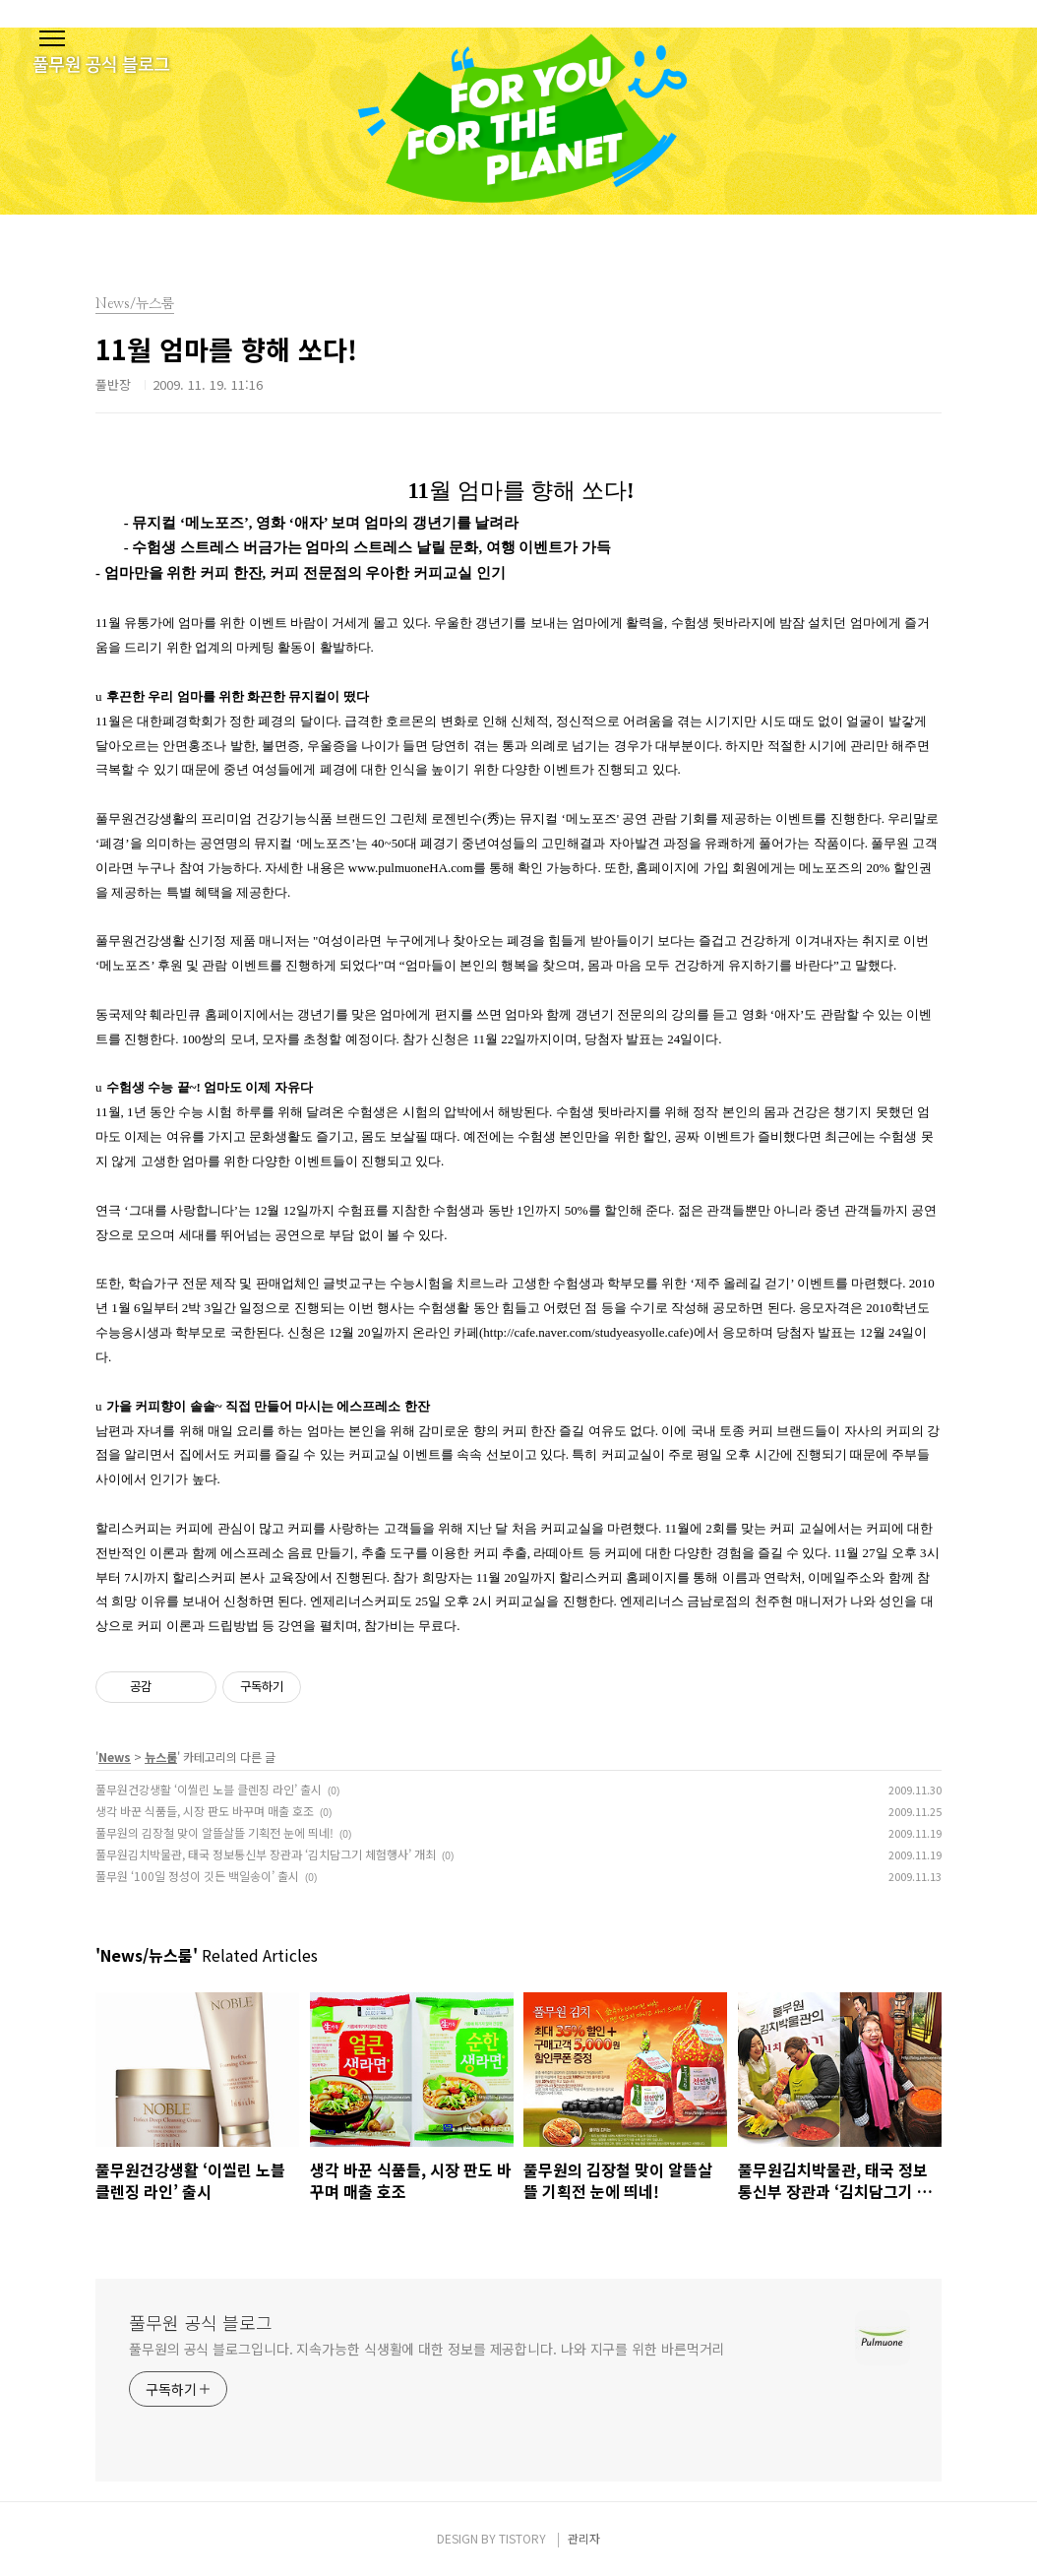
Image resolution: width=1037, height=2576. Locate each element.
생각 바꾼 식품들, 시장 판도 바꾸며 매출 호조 (204, 1810)
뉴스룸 (161, 1756)
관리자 (584, 2538)
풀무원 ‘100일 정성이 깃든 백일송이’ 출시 (197, 1875)
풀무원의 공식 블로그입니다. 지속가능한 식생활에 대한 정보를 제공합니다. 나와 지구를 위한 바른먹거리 (426, 2348)
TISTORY (522, 2538)
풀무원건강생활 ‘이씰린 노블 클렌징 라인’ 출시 (208, 1789)
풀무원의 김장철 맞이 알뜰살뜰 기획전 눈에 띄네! (214, 1832)
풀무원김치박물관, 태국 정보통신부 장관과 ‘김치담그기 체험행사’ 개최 (265, 1854)
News (114, 1756)
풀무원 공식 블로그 (201, 2322)
